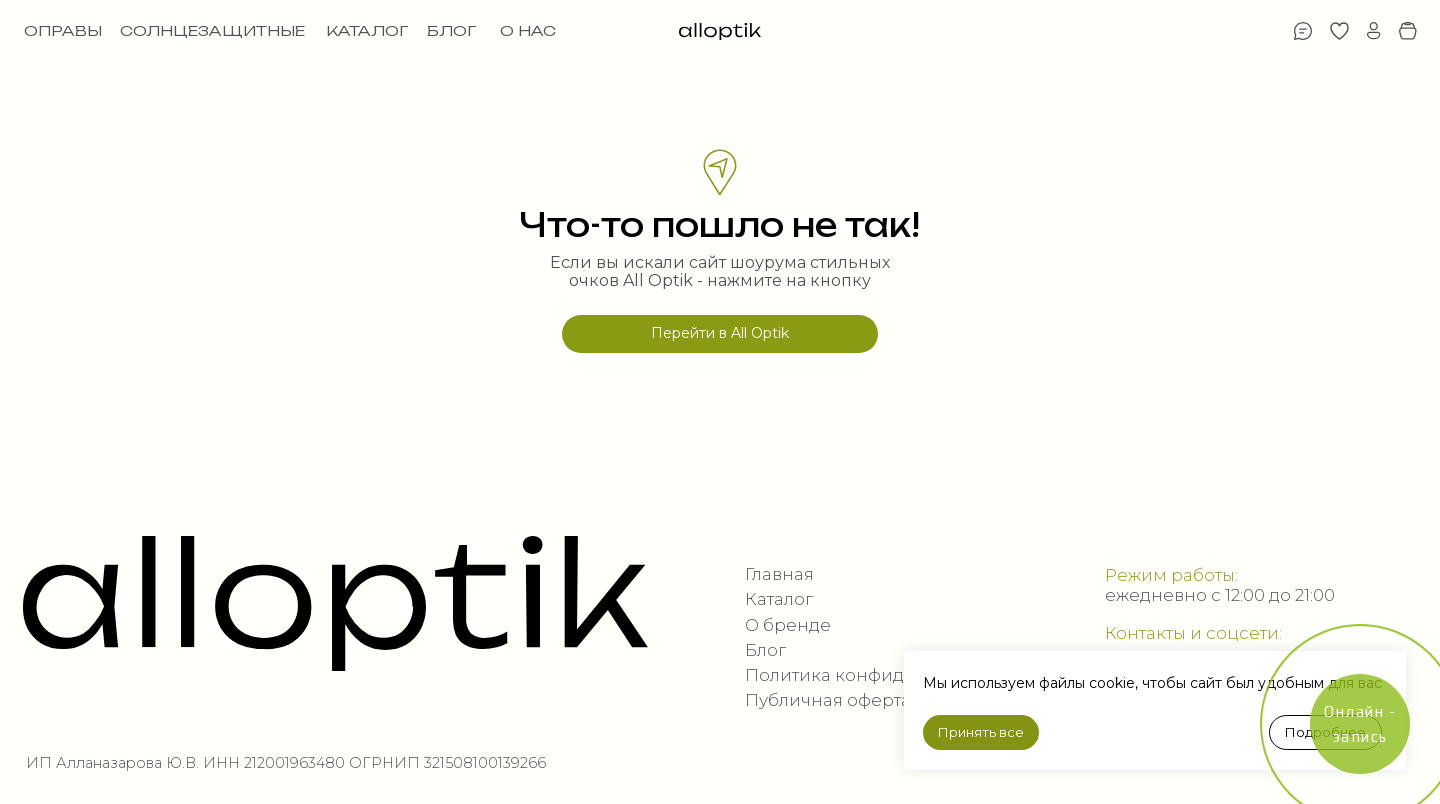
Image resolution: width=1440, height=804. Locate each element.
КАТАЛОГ (367, 31)
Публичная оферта (828, 700)
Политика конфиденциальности (889, 675)
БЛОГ (451, 31)
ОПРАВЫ (63, 31)
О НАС (528, 31)
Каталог (779, 599)
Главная (779, 574)
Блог (765, 650)
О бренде (788, 625)
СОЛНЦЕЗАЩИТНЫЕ (212, 31)
